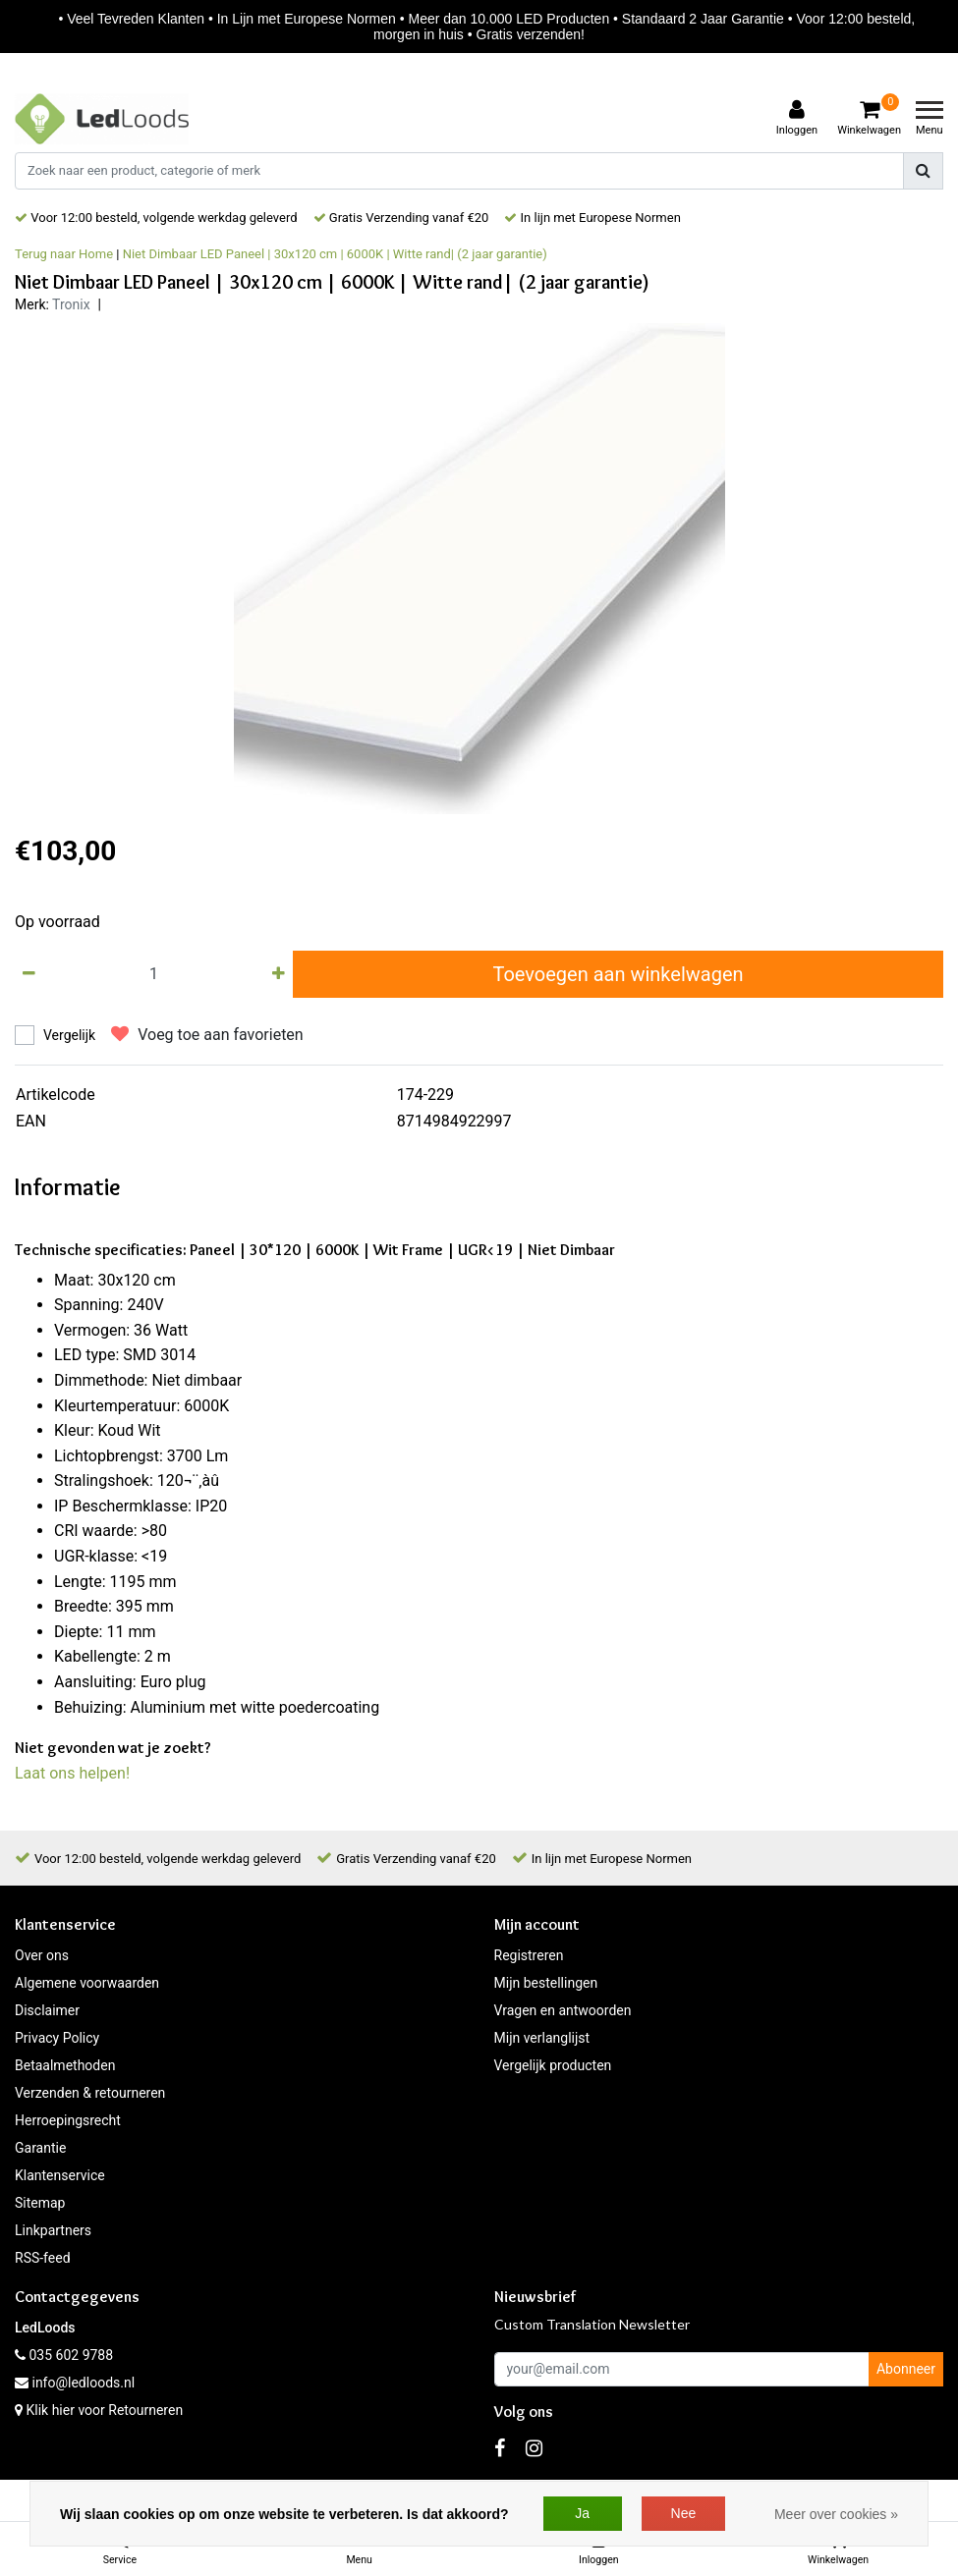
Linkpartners (53, 2230)
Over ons (42, 1955)
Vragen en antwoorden (563, 2010)
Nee (684, 2513)
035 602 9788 (64, 2355)
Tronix (71, 304)
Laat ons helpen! (72, 1773)
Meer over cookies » (836, 2514)
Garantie (40, 2148)
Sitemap (40, 2203)
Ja (582, 2513)
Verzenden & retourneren (90, 2093)
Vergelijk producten (553, 2065)
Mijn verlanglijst (542, 2038)
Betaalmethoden (65, 2065)
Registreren (529, 1955)
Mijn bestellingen (546, 1983)
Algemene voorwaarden (87, 1983)
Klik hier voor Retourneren (104, 2410)
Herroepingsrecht (68, 2120)
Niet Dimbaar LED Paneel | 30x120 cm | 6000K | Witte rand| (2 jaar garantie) (335, 254)
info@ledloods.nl (75, 2382)
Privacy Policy (57, 2038)
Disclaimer (47, 2010)
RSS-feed (43, 2258)
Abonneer (905, 2369)
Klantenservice (60, 2175)
